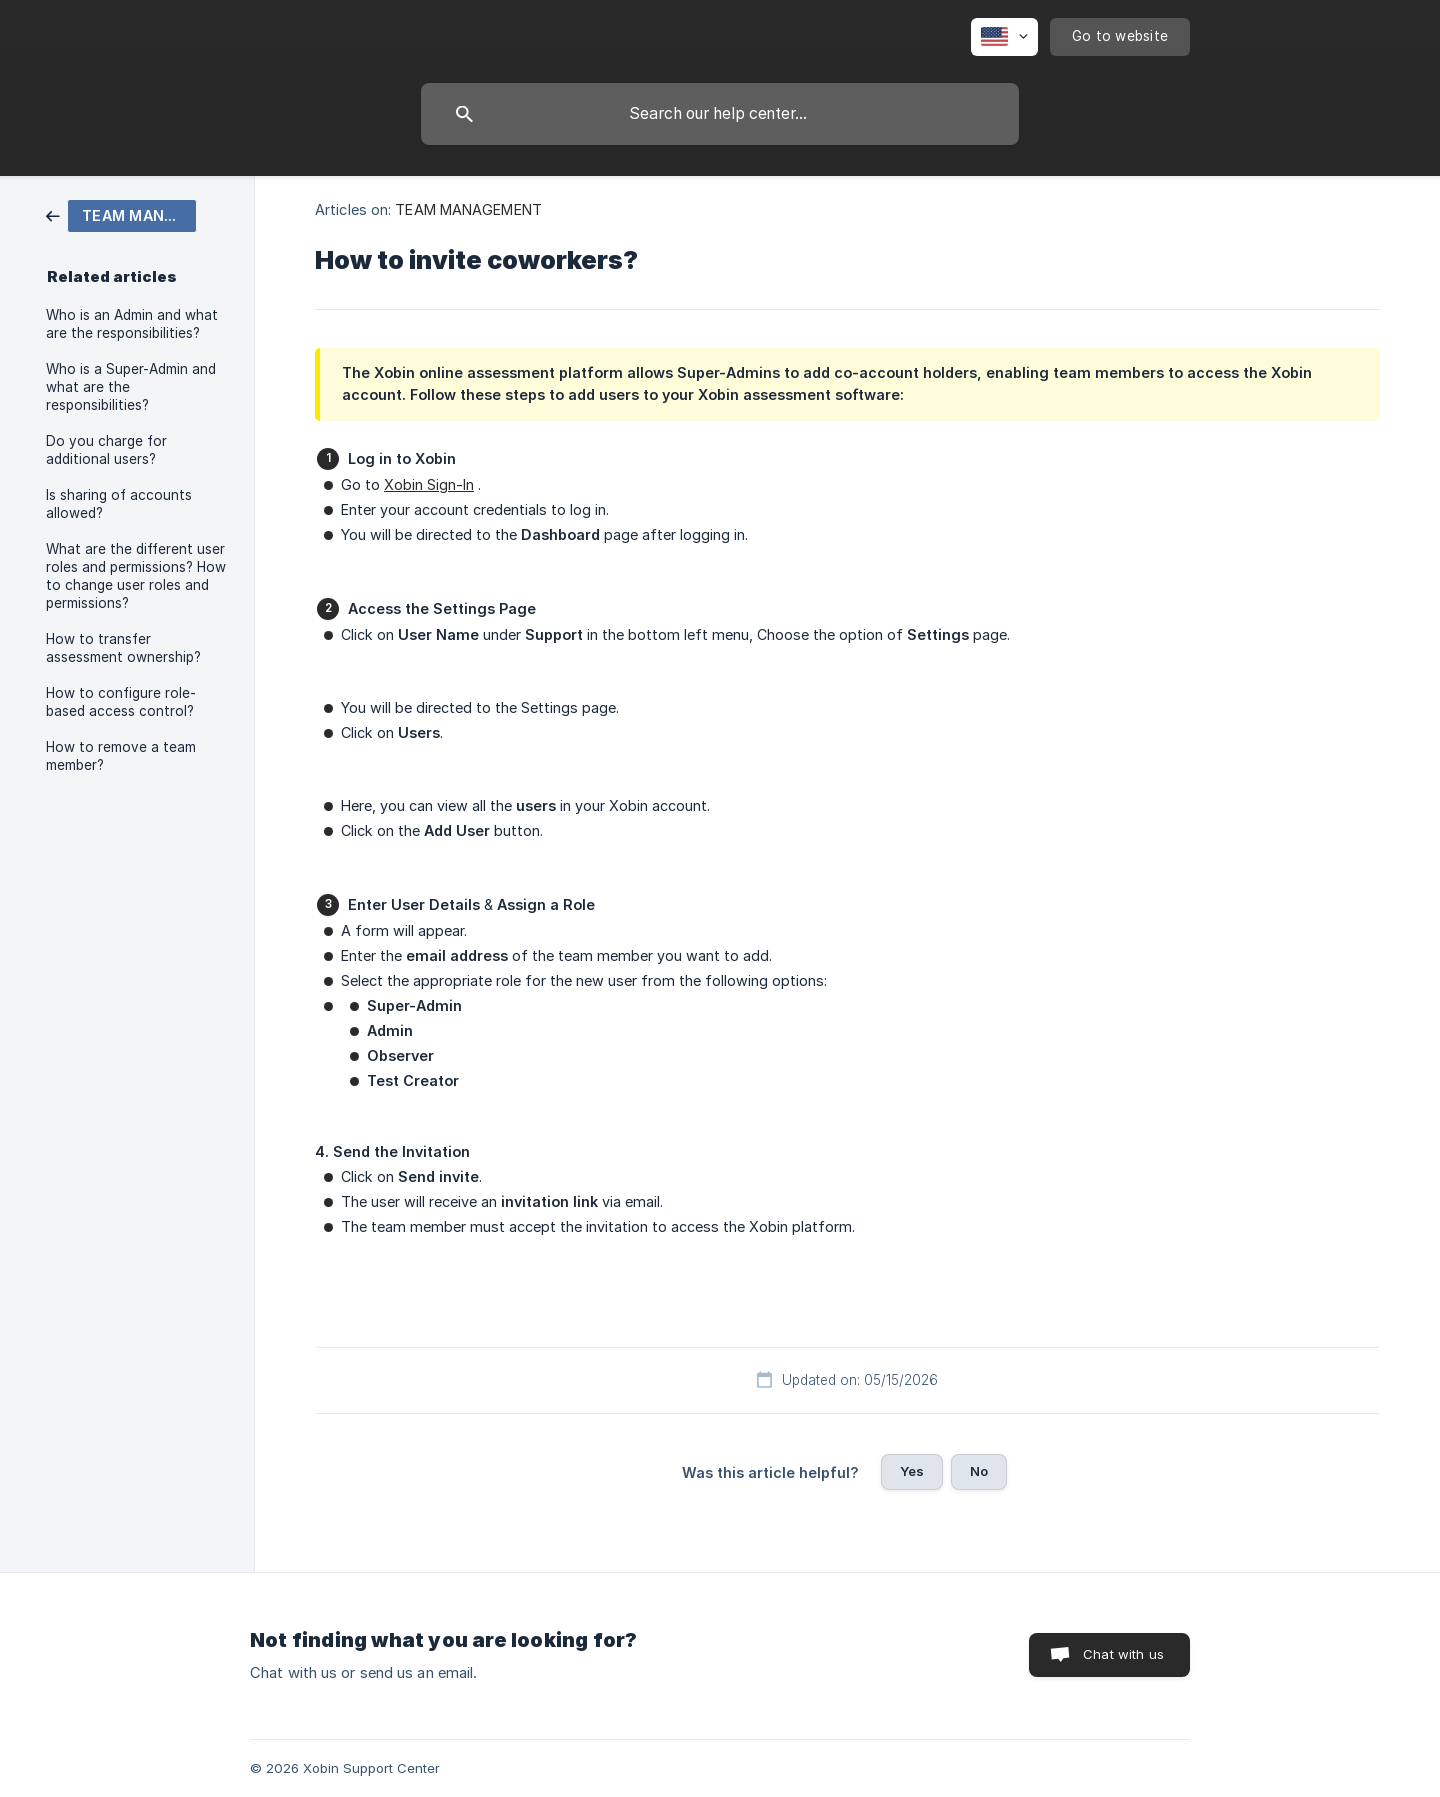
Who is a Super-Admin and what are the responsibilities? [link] (131, 387)
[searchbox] (720, 114)
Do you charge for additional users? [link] (106, 450)
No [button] (979, 1471)
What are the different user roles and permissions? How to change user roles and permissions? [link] (136, 576)
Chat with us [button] (1123, 1654)
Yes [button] (912, 1471)
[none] (1004, 37)
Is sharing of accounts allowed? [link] (119, 504)
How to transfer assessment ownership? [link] (123, 648)
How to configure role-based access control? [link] (121, 702)
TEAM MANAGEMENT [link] (468, 209)
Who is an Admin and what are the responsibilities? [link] (132, 324)
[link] (121, 214)
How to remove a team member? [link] (121, 756)
